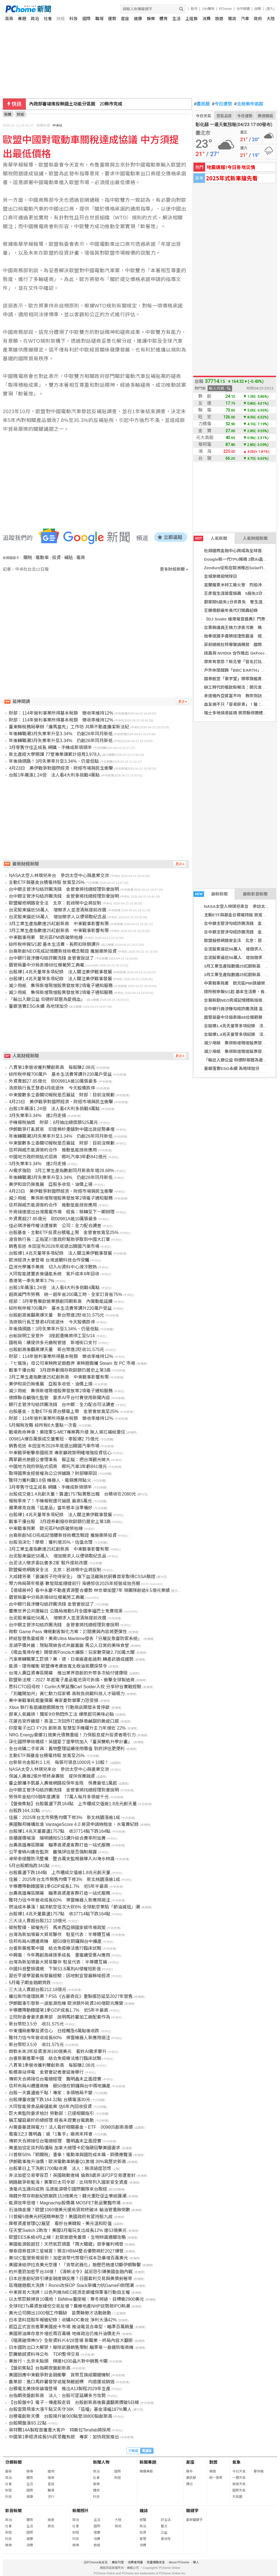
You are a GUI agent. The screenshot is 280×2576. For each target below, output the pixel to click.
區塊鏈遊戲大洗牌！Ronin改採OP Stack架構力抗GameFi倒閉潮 (71, 2285)
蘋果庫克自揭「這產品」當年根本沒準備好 (51, 1507)
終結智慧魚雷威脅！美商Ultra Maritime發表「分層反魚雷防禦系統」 (75, 1638)
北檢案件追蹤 (248, 104)
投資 (56, 557)
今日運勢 (222, 104)
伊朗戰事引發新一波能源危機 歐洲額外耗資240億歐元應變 (66, 2003)
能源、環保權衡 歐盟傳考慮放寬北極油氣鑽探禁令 (58, 1666)
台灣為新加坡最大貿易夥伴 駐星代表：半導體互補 (59, 1934)
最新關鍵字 (194, 2520)
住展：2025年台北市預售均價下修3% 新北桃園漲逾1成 (64, 1817)
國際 (86, 18)
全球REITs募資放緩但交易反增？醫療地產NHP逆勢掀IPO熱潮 (69, 2306)
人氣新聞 (210, 538)
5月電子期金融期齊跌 (30, 1982)
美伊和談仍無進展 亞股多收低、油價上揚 (51, 1184)
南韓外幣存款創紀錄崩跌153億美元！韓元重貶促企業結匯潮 (67, 2196)
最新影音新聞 (255, 894)
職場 (99, 18)
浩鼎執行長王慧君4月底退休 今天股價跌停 (52, 1088)
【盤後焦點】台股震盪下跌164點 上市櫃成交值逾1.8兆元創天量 (73, 1803)
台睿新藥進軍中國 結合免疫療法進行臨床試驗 (55, 1948)
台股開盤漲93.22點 (27, 2423)
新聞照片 (80, 2510)
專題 (22, 18)
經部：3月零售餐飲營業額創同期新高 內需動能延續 (61, 1301)
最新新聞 (211, 894)
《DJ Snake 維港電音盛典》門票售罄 (238, 619)
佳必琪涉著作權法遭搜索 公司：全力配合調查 (55, 1225)
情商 (51, 2478)
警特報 (258, 2471)
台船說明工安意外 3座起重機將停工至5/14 (52, 1335)
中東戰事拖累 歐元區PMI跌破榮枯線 (238, 983)
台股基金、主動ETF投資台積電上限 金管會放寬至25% (63, 1232)
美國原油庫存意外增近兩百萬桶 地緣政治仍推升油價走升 (64, 2333)
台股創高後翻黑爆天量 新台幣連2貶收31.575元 (56, 1315)
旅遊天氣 (239, 2484)
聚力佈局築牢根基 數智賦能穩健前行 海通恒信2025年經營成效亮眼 (74, 1583)
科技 (73, 18)
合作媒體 (243, 9)
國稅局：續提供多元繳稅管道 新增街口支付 (53, 1342)
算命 (189, 2471)
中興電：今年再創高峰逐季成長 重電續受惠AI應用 (59, 1955)
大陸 (271, 18)
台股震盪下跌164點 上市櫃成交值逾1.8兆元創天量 (59, 1872)
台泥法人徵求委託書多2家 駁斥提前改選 (48, 1563)
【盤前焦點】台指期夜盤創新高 (39, 2368)
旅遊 (219, 18)
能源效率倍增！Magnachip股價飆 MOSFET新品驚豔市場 (64, 2203)
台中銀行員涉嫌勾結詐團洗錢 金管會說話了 (51, 958)
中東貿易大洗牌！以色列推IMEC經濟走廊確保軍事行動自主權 (69, 2292)
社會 (48, 18)
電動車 (42, 557)
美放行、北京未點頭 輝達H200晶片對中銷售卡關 (58, 2361)
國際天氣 (239, 2490)
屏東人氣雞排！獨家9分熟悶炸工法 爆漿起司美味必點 (61, 1714)
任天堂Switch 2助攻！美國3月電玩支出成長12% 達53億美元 (68, 2230)
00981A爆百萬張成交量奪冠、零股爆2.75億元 (54, 1439)
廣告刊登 (118, 2562)
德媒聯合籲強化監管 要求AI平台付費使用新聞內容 (59, 1397)
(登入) (270, 9)
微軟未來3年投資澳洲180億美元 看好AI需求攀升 (58, 2051)
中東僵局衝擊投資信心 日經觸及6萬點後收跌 (54, 2030)
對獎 (213, 2462)
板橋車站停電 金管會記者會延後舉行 (46, 2072)
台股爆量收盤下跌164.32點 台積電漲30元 (49, 2099)
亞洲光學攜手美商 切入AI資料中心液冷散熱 (53, 1267)
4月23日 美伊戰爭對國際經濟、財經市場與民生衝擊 (61, 768)
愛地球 (166, 2539)
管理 (143, 2539)
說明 (257, 9)
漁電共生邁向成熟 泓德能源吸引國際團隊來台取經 (58, 2189)
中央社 (57, 125)
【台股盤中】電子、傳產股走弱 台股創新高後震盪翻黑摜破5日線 (74, 2402)
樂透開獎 (265, 116)
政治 (35, 18)
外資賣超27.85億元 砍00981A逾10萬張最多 (53, 1081)
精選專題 (146, 2471)
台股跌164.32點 (24, 1810)
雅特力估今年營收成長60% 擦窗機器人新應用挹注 (59, 1900)
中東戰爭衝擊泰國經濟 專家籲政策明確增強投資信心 (60, 1452)
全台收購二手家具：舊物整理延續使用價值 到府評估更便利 (66, 1748)
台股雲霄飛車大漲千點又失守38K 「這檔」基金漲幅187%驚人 (70, 2409)
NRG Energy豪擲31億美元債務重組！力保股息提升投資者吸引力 (72, 1735)
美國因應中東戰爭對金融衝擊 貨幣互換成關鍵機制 (59, 2375)
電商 (80, 557)
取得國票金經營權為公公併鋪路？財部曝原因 (53, 1473)
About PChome (179, 2562)
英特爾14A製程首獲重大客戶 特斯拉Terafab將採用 (60, 2430)
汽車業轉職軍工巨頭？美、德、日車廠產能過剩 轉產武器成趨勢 (71, 1659)
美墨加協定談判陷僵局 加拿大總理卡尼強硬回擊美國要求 (64, 2147)
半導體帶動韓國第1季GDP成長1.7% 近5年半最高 (58, 1886)
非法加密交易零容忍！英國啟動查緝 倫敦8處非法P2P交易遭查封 (72, 2175)
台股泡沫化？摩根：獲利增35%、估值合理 (51, 1542)
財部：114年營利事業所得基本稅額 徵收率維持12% (61, 713)
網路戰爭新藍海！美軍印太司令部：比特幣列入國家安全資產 (68, 2182)
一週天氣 (239, 2478)
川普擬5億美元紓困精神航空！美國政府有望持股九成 (61, 2216)
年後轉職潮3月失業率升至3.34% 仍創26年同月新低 (60, 733)
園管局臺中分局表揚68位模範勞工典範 (239, 1017)
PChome (225, 9)
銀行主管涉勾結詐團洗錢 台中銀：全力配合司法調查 (62, 1404)
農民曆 (202, 104)
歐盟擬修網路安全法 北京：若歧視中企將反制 (55, 903)
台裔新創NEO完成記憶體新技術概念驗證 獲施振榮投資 (62, 951)
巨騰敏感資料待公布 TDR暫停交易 (44, 2354)
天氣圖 (237, 2497)
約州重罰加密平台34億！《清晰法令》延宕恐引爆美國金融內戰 (71, 2271)
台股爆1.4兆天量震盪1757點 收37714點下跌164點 (59, 1831)
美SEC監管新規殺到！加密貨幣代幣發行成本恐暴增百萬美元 (68, 2258)
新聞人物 (101, 2462)
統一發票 (215, 2478)
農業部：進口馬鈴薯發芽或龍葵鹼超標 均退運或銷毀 (62, 2381)
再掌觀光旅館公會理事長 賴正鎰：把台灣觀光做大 (59, 1459)
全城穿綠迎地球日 (220, 576)
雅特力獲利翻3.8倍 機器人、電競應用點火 (50, 1480)
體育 (163, 18)
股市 (194, 9)
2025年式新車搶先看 (232, 178)
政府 (258, 18)
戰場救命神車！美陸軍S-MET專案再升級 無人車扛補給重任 (67, 1432)
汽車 (245, 18)
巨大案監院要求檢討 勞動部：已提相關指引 (51, 2113)
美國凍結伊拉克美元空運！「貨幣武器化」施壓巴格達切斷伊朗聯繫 (75, 2264)
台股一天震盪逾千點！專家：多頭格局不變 (51, 2092)
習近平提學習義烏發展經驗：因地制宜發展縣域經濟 (59, 1975)
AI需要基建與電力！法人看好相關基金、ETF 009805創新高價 (71, 2127)
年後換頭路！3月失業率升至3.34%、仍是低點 (54, 761)
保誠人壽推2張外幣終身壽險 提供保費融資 (52, 1776)
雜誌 (232, 18)
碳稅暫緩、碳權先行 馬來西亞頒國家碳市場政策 (57, 1927)
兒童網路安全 (156, 2562)
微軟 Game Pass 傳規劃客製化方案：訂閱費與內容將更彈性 (68, 1631)
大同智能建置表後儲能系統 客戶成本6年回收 (54, 1273)
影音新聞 (13, 2510)
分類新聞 (13, 2462)
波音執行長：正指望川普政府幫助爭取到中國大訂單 (59, 1239)
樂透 (212, 2471)
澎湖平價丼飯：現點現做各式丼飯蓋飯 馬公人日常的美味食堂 (69, 1645)
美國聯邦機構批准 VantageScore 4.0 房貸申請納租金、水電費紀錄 (74, 1824)
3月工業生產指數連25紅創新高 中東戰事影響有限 (59, 923)
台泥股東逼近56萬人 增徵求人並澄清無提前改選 (57, 910)
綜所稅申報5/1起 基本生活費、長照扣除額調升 (54, 944)
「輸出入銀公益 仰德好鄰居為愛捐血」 (239, 1060)
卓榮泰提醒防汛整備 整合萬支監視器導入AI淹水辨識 (61, 1858)
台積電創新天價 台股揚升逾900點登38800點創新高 (60, 2416)
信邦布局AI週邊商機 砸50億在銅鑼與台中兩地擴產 (59, 2086)
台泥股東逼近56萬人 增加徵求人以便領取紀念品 (57, 916)
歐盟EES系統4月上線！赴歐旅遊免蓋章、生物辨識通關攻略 (67, 2237)
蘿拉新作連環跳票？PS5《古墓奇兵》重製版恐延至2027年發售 (71, 1996)
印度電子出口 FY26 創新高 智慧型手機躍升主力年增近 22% (67, 1728)
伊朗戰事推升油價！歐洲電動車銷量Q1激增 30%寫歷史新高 (67, 2161)
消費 (206, 18)
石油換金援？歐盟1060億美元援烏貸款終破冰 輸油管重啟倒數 (69, 2209)
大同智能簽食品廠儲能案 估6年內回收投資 (50, 2106)
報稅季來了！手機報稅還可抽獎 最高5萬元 (50, 1501)
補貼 (68, 557)
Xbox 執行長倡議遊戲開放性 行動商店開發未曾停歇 (59, 1707)
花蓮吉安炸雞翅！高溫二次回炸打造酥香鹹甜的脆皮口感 (64, 1721)
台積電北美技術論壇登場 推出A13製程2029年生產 (59, 2388)
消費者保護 (135, 2562)
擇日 (189, 2484)
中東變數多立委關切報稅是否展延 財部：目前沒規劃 (62, 1095)
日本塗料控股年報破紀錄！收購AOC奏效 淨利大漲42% (62, 2320)
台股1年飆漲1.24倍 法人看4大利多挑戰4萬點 (54, 775)
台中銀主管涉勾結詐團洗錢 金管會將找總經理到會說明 (64, 889)
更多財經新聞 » (174, 569)
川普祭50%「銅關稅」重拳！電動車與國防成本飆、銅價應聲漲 (70, 2154)
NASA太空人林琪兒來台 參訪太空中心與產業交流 (59, 875)
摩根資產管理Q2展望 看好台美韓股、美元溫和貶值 (60, 2223)
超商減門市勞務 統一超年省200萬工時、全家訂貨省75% (65, 1294)
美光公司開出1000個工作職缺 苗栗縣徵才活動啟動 (60, 2313)
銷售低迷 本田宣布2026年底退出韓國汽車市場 (54, 1246)
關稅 (27, 557)
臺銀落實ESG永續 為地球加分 (231, 1068)
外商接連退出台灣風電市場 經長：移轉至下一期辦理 (62, 1212)
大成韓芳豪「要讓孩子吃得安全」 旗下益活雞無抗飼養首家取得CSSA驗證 (82, 1576)
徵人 (196, 2562)
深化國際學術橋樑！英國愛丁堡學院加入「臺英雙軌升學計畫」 (70, 1741)
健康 (138, 18)
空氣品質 (224, 116)
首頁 (9, 18)
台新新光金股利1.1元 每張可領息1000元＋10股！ (59, 1762)
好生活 (166, 2520)
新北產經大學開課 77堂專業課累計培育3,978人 (55, 754)
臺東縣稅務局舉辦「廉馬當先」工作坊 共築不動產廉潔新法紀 (69, 727)
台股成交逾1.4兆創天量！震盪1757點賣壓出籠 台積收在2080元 (72, 1494)
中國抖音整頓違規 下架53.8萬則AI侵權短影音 (55, 1969)
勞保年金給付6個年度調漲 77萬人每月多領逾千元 (59, 1797)
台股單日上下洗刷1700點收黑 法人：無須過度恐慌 (60, 2168)
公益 (164, 2532)
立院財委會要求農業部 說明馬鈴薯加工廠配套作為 (59, 2017)
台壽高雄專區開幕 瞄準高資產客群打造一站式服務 (59, 1845)
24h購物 (208, 9)
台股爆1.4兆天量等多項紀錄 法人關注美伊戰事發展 (60, 972)
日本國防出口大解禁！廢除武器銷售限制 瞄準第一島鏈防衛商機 (71, 2347)
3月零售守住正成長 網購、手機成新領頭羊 (50, 747)
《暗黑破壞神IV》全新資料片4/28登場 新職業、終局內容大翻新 (71, 2340)
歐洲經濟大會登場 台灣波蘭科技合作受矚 (49, 1260)
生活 (176, 18)
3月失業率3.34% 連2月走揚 (37, 1115)
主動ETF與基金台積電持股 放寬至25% (239, 915)
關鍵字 (192, 2510)
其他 (51, 2526)
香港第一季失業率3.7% (31, 1280)
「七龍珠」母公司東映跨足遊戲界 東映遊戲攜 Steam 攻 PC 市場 (72, 1363)
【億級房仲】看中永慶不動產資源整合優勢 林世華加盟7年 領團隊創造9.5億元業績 (89, 1590)
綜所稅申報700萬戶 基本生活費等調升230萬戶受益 (60, 1074)
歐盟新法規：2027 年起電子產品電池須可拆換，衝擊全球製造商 (71, 1680)
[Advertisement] (97, 619)
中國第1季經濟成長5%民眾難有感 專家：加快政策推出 (64, 2437)
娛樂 (151, 18)
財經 (60, 18)
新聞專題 (148, 2462)
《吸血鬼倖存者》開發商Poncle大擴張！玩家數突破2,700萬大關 (72, 1652)
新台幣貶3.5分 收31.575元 (36, 2024)
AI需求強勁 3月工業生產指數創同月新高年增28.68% (61, 1170)
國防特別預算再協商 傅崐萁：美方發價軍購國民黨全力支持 (88, 104)
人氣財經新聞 (255, 538)
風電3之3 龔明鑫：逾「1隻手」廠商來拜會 (50, 2134)
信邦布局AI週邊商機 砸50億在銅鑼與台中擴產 (55, 1941)
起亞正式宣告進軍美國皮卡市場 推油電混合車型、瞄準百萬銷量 (71, 2326)
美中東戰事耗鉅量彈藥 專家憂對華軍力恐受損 (53, 1700)
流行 (51, 2497)
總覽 (143, 2520)
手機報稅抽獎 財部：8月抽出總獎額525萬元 (53, 1122)
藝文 (164, 2526)
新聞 (7, 114)
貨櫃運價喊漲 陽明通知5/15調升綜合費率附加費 (57, 1838)
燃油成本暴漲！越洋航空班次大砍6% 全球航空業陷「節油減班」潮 (74, 1907)
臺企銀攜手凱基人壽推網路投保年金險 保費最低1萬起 (63, 1783)
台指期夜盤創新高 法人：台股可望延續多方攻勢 (57, 2395)
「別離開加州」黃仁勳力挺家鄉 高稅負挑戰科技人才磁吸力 (66, 1693)
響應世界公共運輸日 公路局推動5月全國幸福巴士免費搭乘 (66, 1611)
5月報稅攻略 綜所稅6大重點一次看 (43, 1425)
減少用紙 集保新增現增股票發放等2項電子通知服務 (61, 985)
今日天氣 (203, 116)
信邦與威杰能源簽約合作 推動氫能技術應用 (53, 1150)
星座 (125, 18)
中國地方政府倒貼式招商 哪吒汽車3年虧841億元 (58, 1156)
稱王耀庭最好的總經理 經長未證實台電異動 (51, 2120)
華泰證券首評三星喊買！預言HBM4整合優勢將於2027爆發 (66, 2251)
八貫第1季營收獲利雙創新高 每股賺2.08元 (52, 1067)
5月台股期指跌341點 (29, 1865)
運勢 (112, 18)
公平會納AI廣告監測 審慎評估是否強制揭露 (53, 1852)
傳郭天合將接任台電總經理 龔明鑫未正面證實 (55, 2079)
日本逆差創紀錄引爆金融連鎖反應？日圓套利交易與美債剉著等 (70, 2278)
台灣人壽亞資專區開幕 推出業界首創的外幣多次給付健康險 (68, 1673)
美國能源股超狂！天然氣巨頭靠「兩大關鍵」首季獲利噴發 (66, 2244)
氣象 (236, 2462)
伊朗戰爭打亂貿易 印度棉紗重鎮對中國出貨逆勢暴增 (62, 1129)
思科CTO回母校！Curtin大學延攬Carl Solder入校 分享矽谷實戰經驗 (75, 1686)
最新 (8, 2471)
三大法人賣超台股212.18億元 (37, 1920)
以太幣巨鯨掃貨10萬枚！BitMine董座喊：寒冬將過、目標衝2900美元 (76, 2299)
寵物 (51, 2471)
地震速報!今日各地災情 (230, 167)
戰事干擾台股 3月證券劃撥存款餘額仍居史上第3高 (60, 1370)
